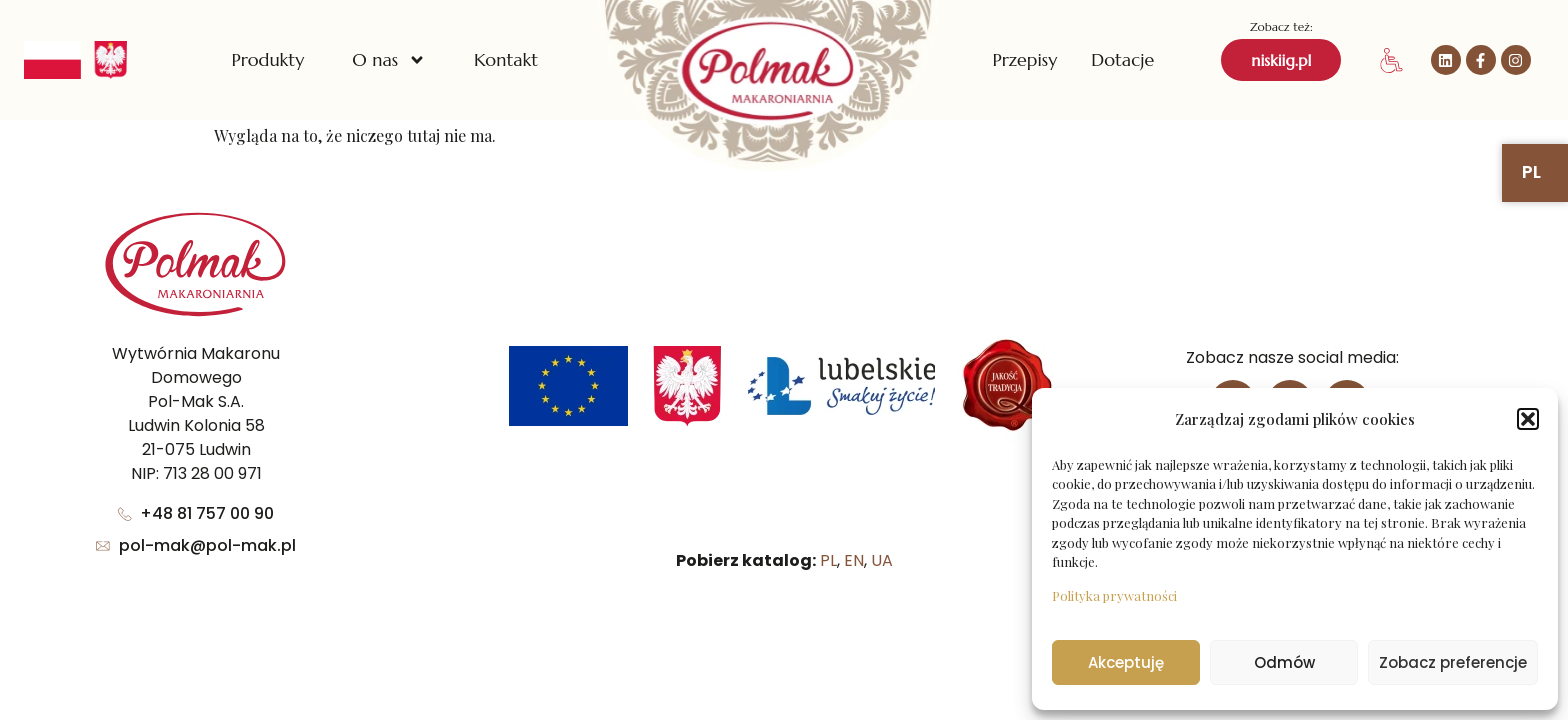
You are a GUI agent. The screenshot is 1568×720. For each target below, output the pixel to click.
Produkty (267, 59)
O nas (389, 60)
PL (828, 560)
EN (854, 560)
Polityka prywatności (1114, 595)
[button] (1528, 419)
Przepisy (1024, 59)
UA (882, 560)
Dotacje (1122, 59)
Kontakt (506, 59)
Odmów (1284, 662)
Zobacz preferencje (1453, 662)
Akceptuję (1126, 662)
